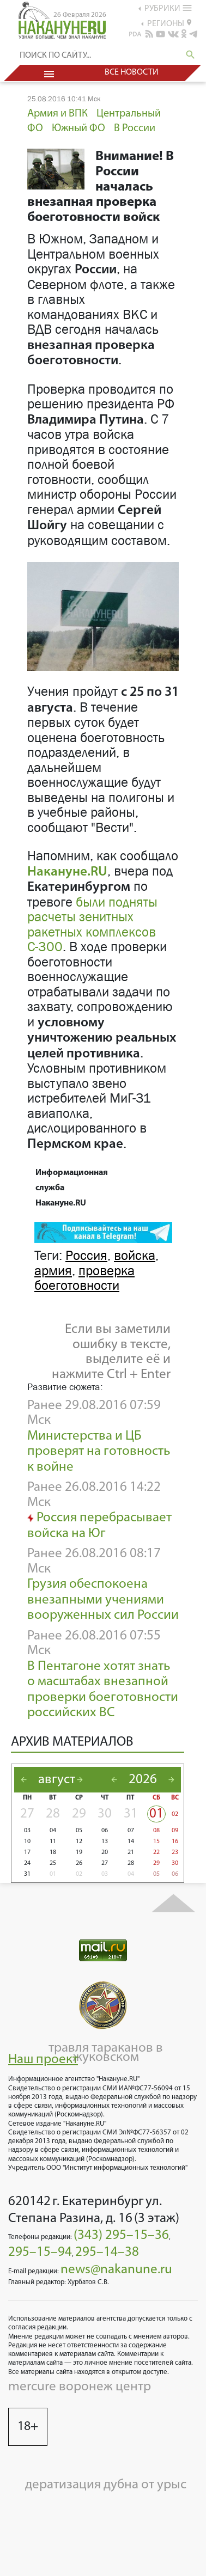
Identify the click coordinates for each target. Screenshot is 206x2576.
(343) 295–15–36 (121, 2235)
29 (79, 1814)
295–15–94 (40, 2252)
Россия (86, 1255)
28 (53, 1814)
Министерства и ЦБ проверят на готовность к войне (98, 1451)
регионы (169, 23)
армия (53, 1271)
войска (134, 1255)
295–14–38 (107, 2252)
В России (134, 128)
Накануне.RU (67, 872)
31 (131, 1814)
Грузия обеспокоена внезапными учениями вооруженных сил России (103, 1599)
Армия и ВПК (57, 113)
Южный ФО (78, 128)
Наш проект (43, 2059)
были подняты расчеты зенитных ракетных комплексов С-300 (92, 925)
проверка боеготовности (84, 1278)
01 (156, 1814)
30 (105, 1814)
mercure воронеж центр (79, 2387)
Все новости (132, 72)
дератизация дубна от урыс (105, 2485)
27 (27, 1814)
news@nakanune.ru (116, 2270)
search (190, 54)
